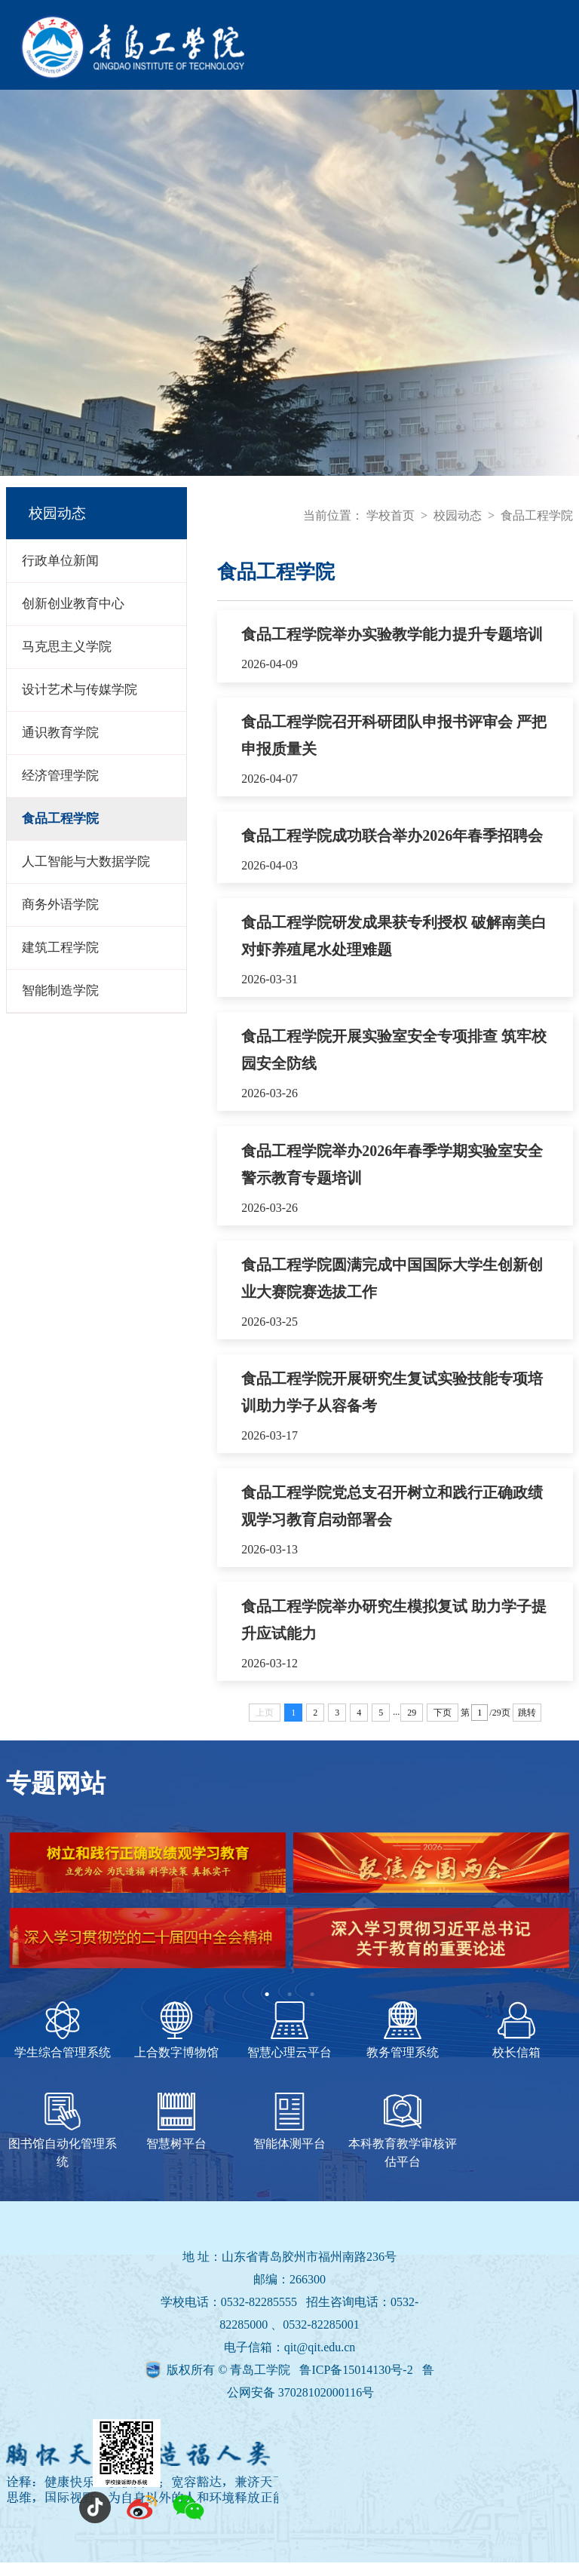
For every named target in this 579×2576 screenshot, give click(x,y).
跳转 (527, 1726)
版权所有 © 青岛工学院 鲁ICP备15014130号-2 (291, 2383)
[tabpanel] (289, 1921)
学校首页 (390, 515)
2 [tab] (289, 2008)
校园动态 (457, 515)
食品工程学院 (537, 515)
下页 (442, 1726)
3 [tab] (312, 2008)
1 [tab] (266, 2008)
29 (411, 1726)
